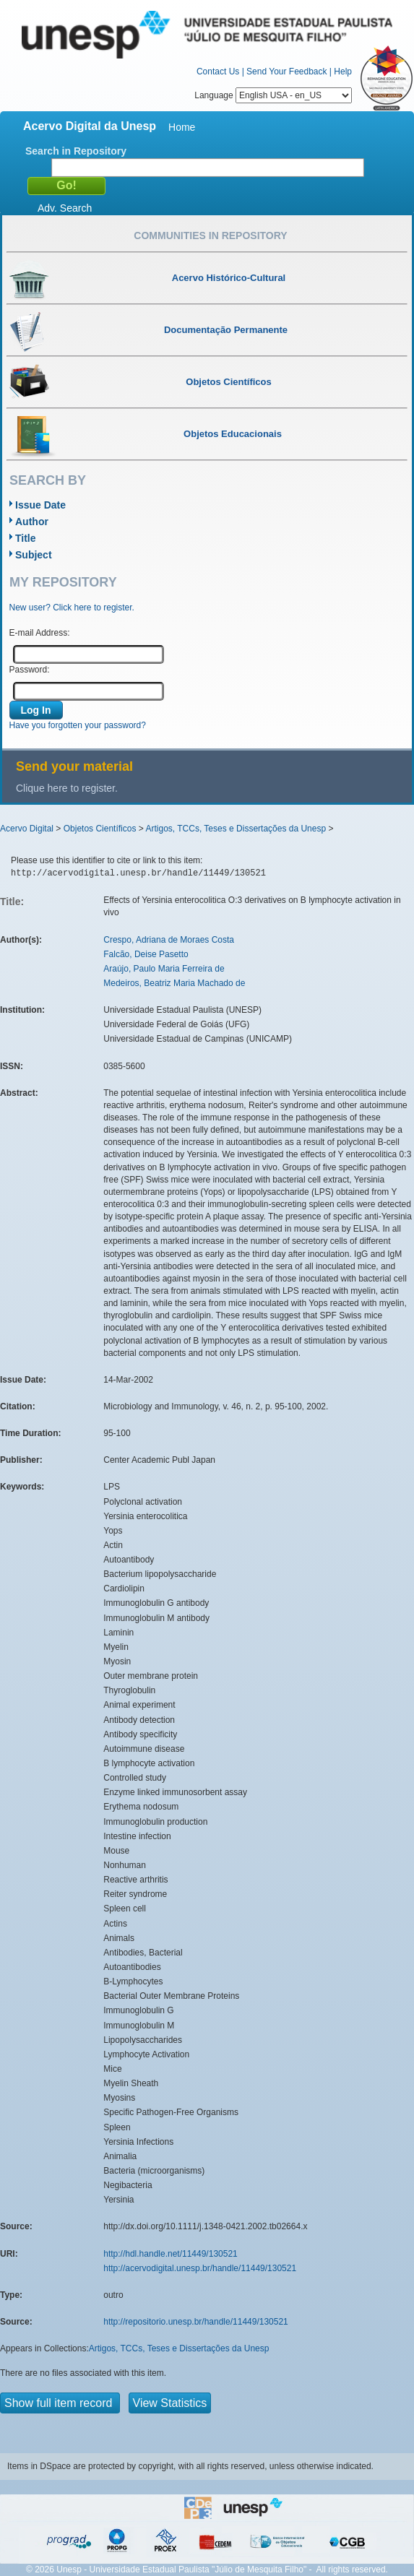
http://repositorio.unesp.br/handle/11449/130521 (195, 2322)
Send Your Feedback (286, 71)
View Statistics (170, 2403)
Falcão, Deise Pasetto (145, 954)
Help (343, 71)
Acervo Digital (26, 829)
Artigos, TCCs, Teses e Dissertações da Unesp (235, 829)
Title (25, 538)
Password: (29, 670)
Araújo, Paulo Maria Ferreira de (163, 969)
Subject (33, 555)
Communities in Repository (210, 235)
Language (273, 95)
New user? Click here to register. (71, 607)
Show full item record (60, 2403)
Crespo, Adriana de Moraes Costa (168, 940)
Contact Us (218, 71)
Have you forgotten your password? (77, 725)
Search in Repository (75, 151)
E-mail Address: (39, 633)
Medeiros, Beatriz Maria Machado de (174, 983)
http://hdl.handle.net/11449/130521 (170, 2254)
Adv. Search (65, 208)
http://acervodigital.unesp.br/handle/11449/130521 (199, 2268)
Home (181, 127)
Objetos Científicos (100, 829)
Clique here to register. (67, 788)
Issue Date (40, 505)
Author (31, 521)
